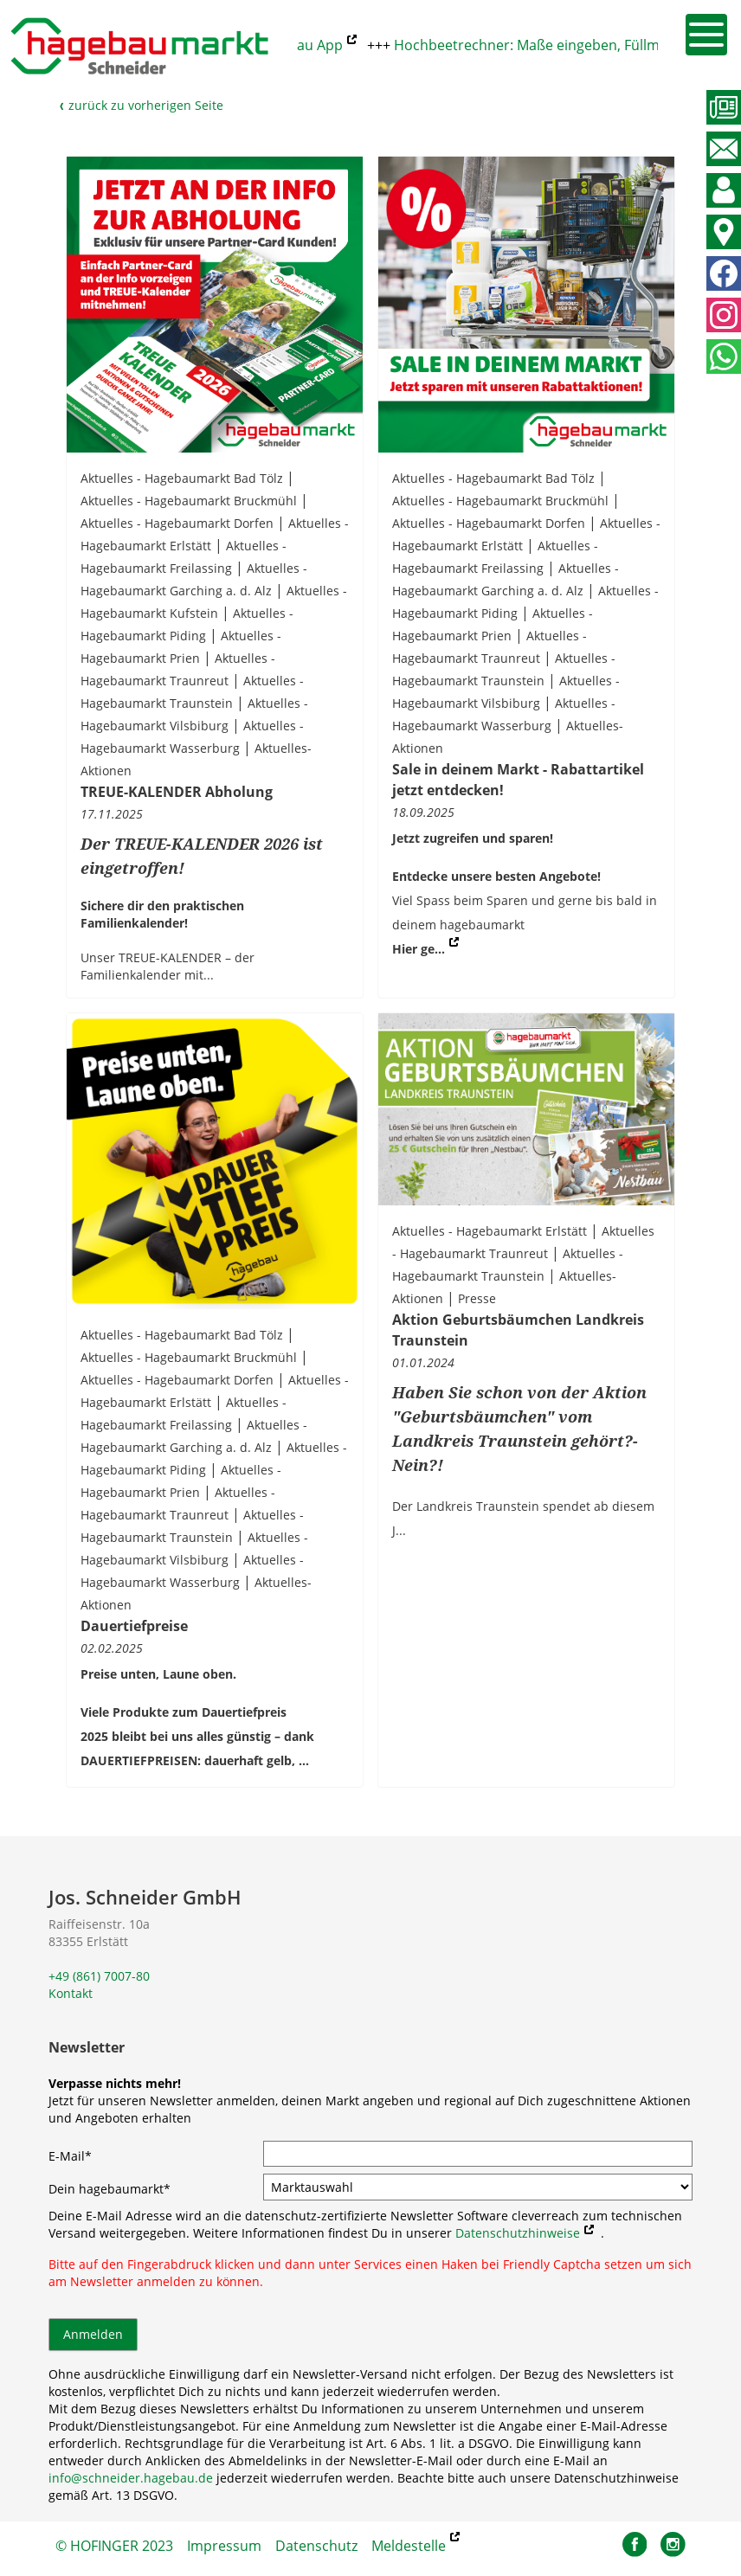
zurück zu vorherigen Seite (141, 105)
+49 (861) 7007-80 (99, 1976)
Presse (477, 1298)
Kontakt (70, 1993)
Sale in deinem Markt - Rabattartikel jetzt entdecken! (518, 780)
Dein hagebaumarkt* (109, 2189)
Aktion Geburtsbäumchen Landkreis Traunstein (518, 1330)
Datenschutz (316, 2545)
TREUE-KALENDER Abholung (177, 791)
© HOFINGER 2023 (114, 2545)
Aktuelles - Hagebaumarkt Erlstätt (489, 1231)
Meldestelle (408, 2545)
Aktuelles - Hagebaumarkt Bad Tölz (182, 478)
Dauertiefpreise (134, 1625)
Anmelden (93, 2334)
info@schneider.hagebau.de (130, 2478)
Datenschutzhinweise (517, 2233)
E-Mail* (70, 2156)
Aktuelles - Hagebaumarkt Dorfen (177, 523)
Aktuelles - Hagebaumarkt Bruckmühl (189, 500)
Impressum (224, 2545)
